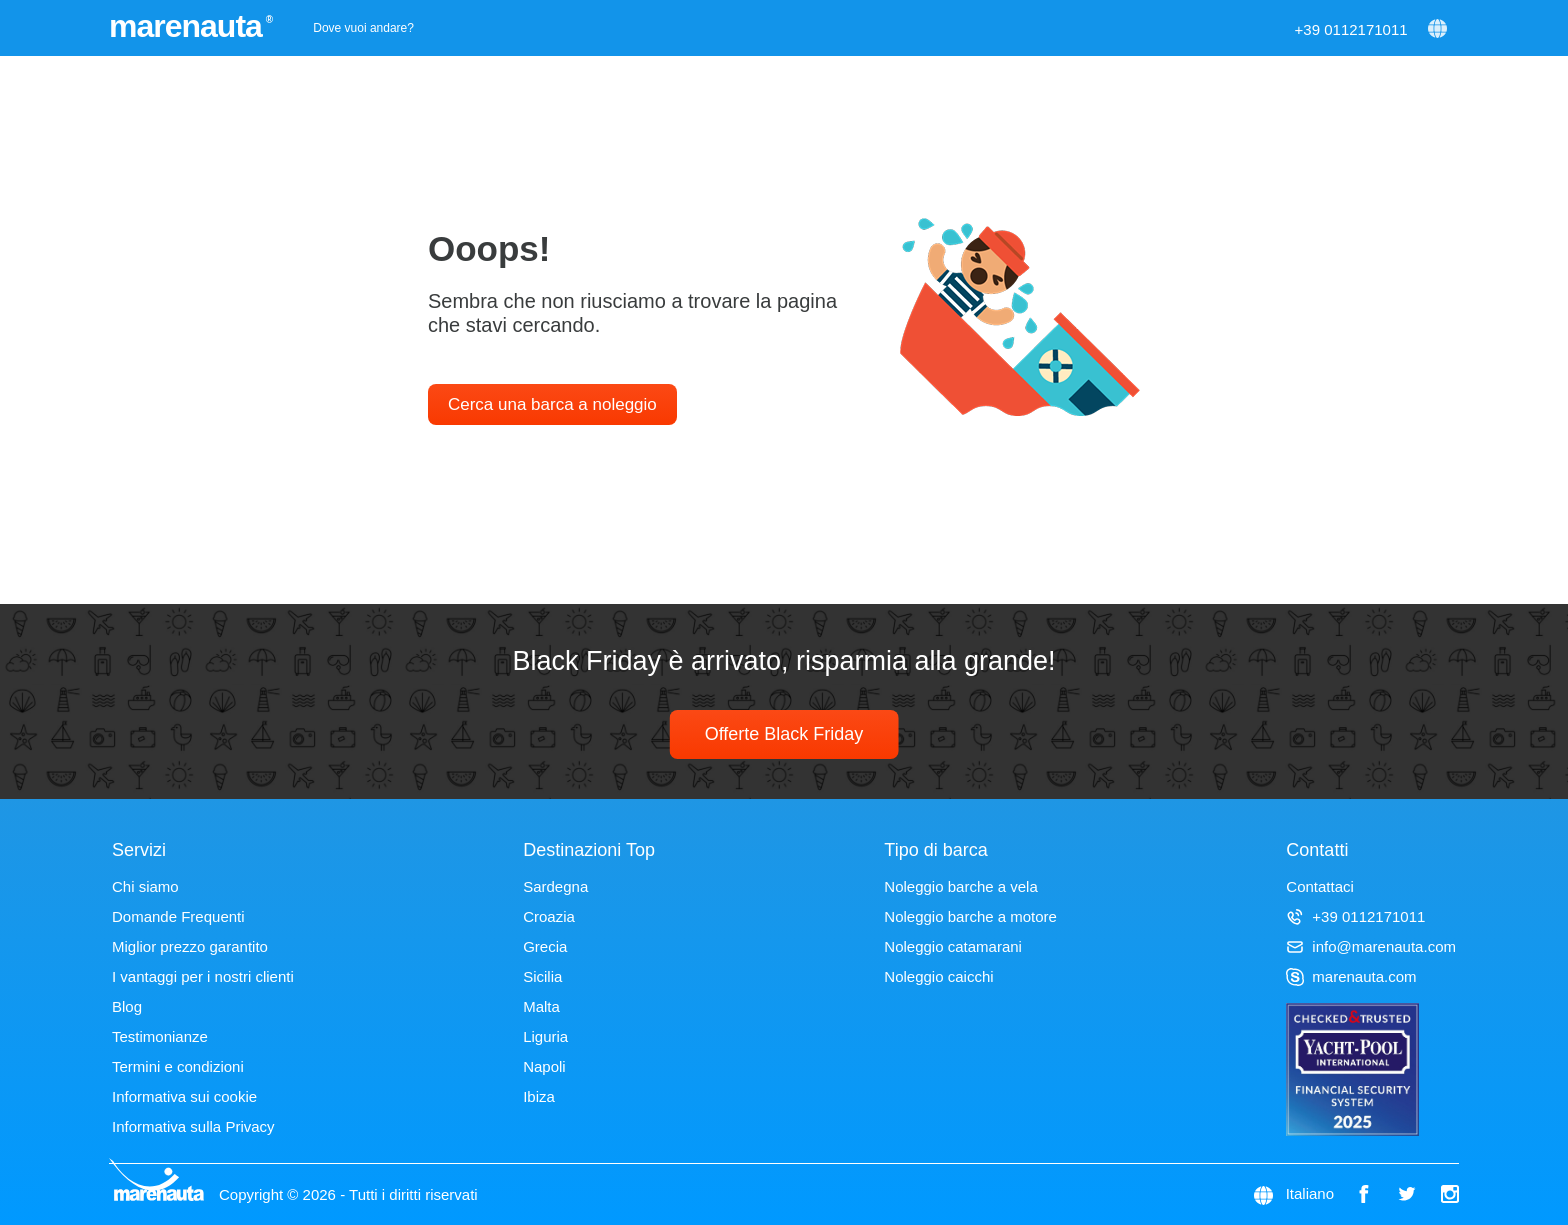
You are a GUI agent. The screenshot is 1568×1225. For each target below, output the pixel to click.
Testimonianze (160, 1036)
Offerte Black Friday (784, 734)
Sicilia (542, 976)
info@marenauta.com (1371, 946)
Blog (127, 1006)
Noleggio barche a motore (970, 916)
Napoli (544, 1066)
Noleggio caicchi (938, 976)
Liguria (545, 1036)
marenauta (188, 26)
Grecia (545, 946)
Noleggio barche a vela (960, 886)
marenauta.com (1351, 976)
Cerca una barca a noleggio (552, 404)
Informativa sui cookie (184, 1096)
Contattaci (1320, 886)
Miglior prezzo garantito (190, 946)
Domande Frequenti (178, 916)
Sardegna (555, 886)
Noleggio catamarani (953, 946)
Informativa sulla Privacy (193, 1126)
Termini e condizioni (178, 1066)
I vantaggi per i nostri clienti (203, 976)
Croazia (549, 916)
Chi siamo (145, 886)
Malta (541, 1006)
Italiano (1310, 1193)
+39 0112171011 (1351, 29)
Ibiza (539, 1096)
